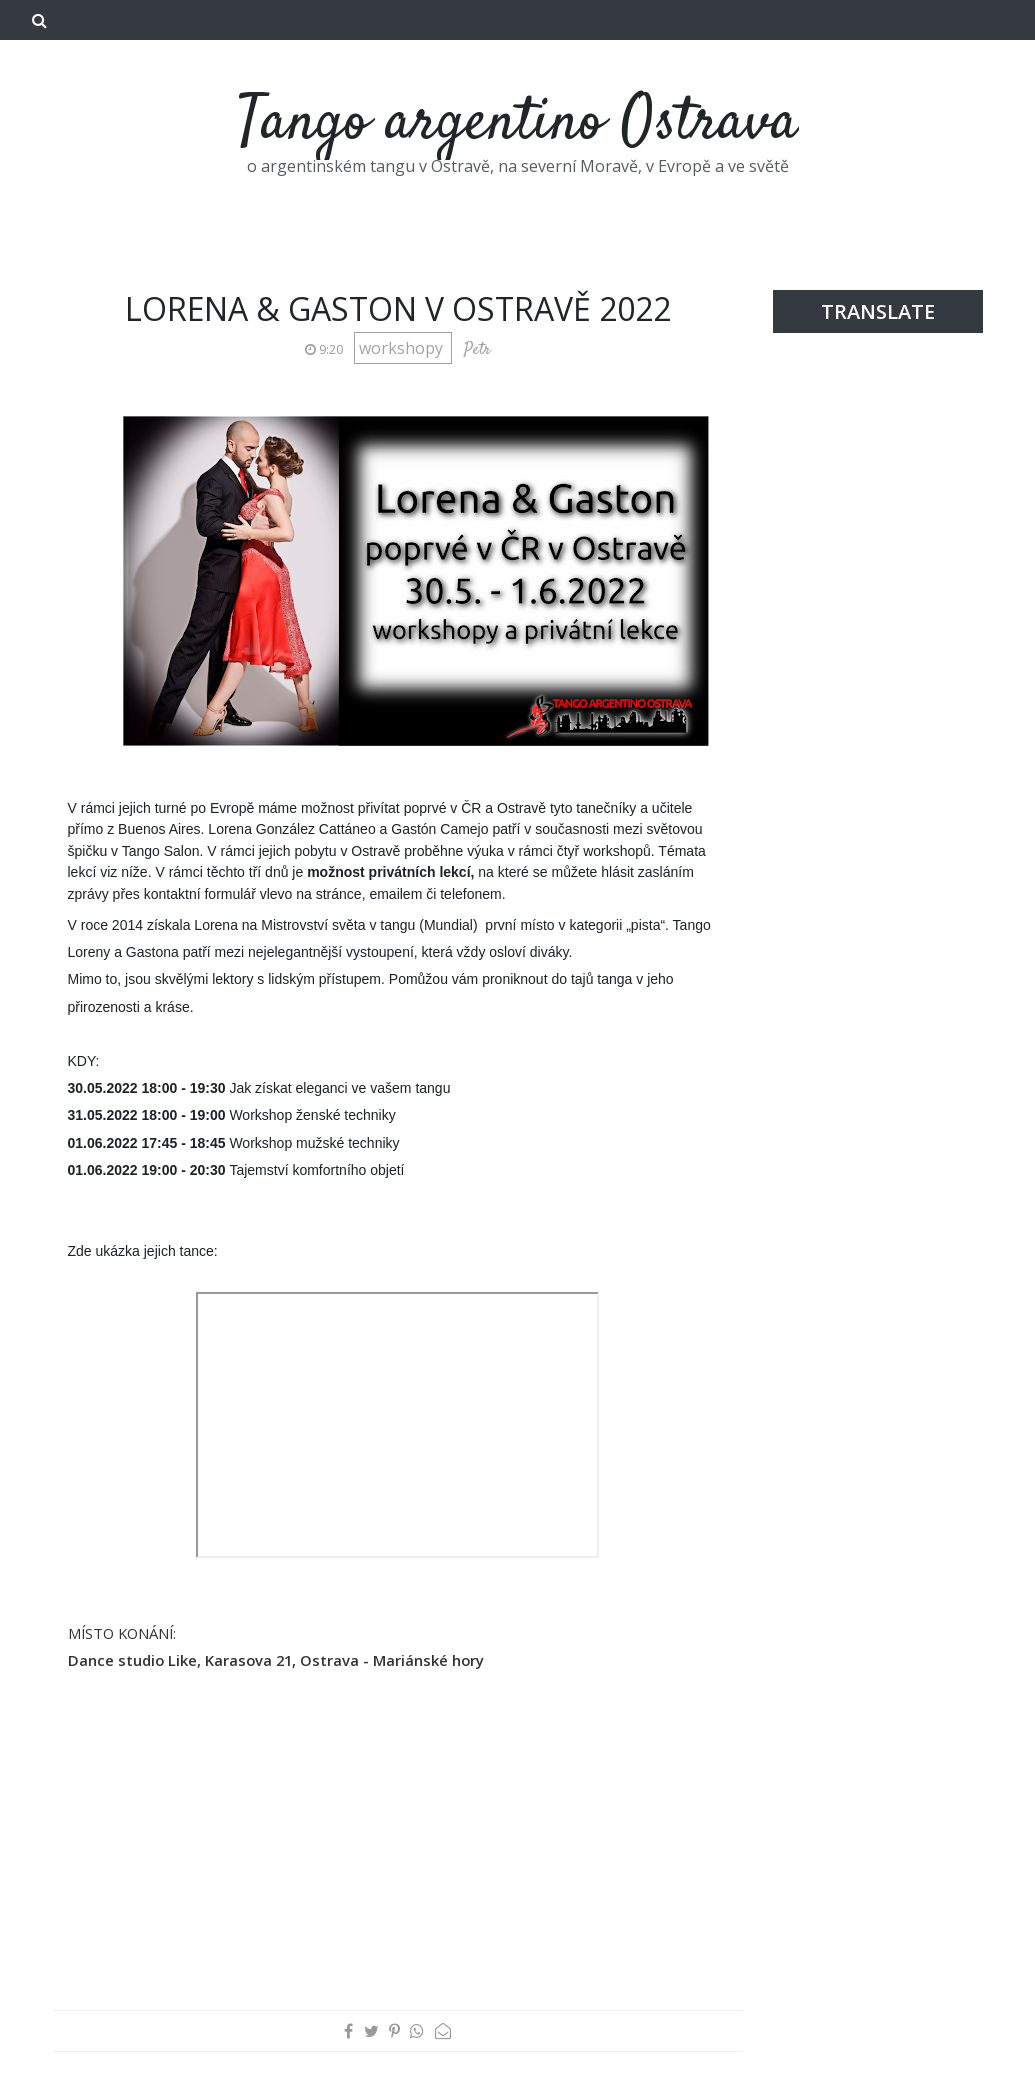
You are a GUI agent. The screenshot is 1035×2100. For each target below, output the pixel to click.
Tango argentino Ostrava (518, 123)
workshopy (403, 348)
